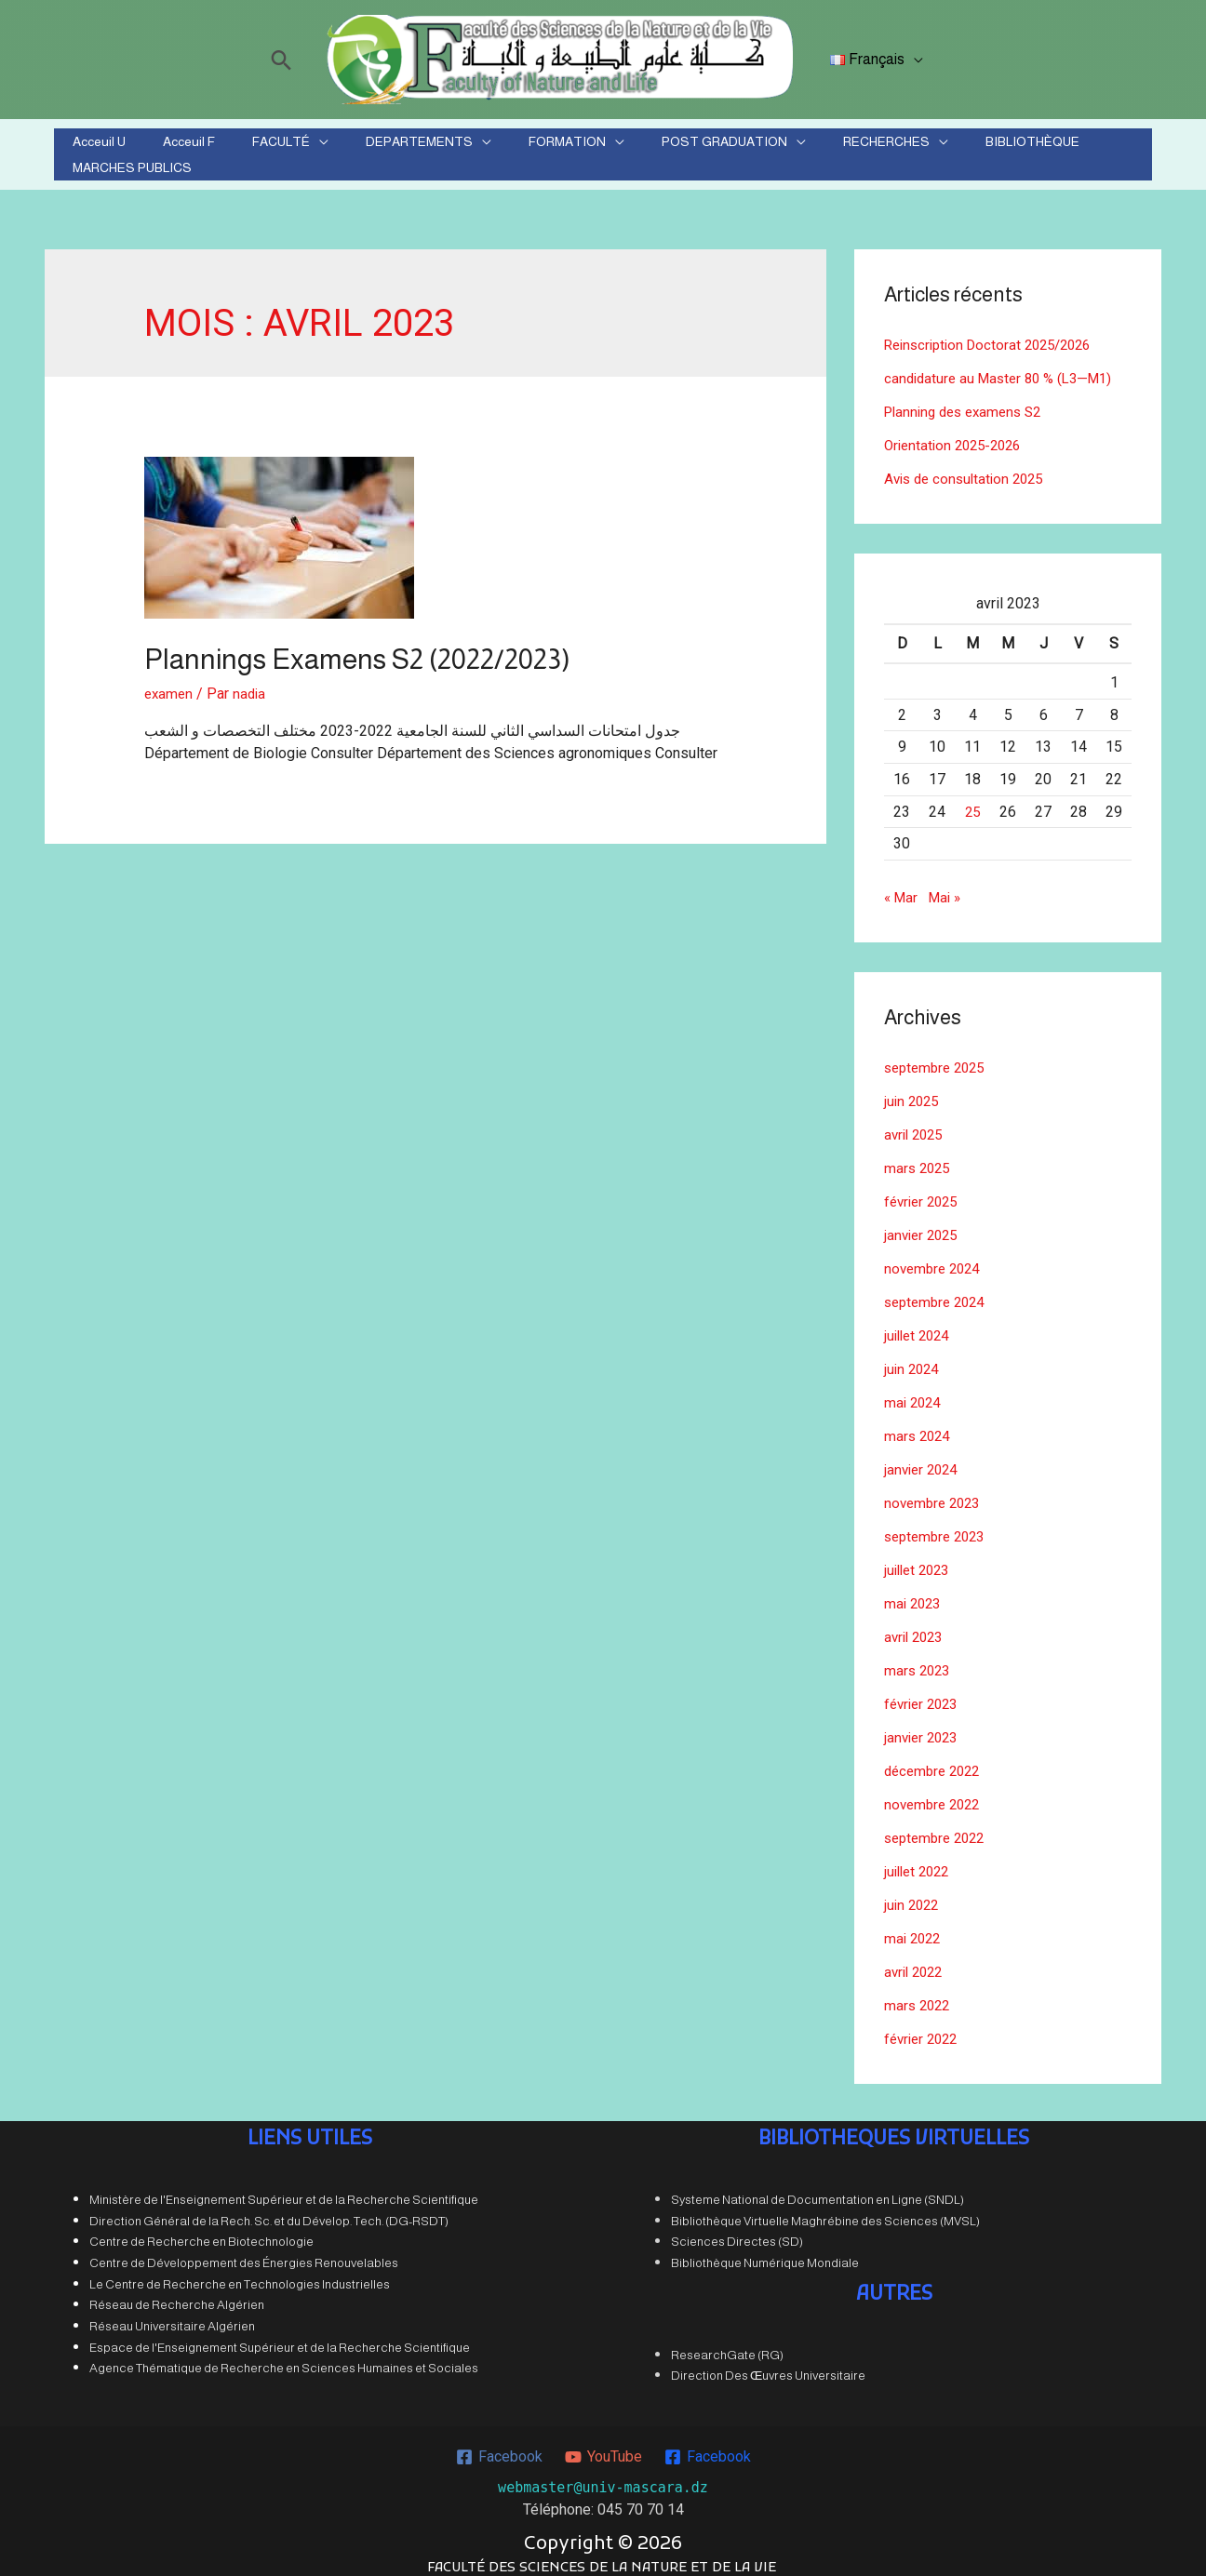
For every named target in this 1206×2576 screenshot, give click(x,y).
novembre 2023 (935, 1492)
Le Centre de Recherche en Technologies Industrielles (239, 2273)
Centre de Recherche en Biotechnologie (201, 2230)
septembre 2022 (938, 1826)
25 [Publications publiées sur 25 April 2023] (972, 800)
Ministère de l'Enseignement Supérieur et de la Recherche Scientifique (283, 2189)
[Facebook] (498, 2445)
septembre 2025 (938, 1056)
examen (169, 682)
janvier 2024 (923, 1458)
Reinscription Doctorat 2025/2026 (995, 333)
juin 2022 (913, 1893)
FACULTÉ (274, 148)
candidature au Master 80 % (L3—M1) (1005, 367)
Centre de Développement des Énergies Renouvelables (243, 2252)
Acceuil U (137, 148)
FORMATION (516, 148)
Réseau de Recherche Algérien (176, 2294)
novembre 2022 (935, 1793)
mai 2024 (914, 1391)
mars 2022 (919, 1994)
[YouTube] (603, 2445)
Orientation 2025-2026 (957, 434)
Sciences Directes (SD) (737, 2230)
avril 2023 (916, 1626)
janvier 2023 (923, 1726)
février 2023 (924, 1693)
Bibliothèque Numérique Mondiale (765, 2252)
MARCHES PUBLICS (1035, 148)
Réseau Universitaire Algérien (172, 2315)
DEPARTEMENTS (390, 148)
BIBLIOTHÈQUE (914, 148)
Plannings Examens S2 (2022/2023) (357, 648)
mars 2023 (919, 1659)
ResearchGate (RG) (727, 2344)
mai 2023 (914, 1592)
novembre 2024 (935, 1257)
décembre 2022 (935, 1759)
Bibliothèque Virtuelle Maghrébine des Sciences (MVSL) (825, 2210)
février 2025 (924, 1190)
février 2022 (924, 2027)
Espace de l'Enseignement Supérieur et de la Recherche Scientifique (279, 2336)
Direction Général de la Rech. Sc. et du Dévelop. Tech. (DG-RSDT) (269, 2210)
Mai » (949, 886)
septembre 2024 (938, 1291)
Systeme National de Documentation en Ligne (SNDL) (817, 2189)
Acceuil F (205, 148)
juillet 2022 (920, 1860)
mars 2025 (919, 1157)
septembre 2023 (938, 1525)
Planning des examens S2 (968, 400)
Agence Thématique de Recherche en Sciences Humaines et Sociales (283, 2357)
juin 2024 (913, 1358)
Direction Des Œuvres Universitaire (768, 2364)
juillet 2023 (920, 1559)
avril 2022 (916, 1960)
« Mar (902, 886)
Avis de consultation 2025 (968, 467)
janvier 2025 (923, 1224)
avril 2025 (916, 1123)
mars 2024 (919, 1425)
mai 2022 (914, 1927)
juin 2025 (913, 1090)
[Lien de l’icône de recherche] (285, 60)
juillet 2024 (920, 1324)
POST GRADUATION (651, 148)
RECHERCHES (790, 148)
